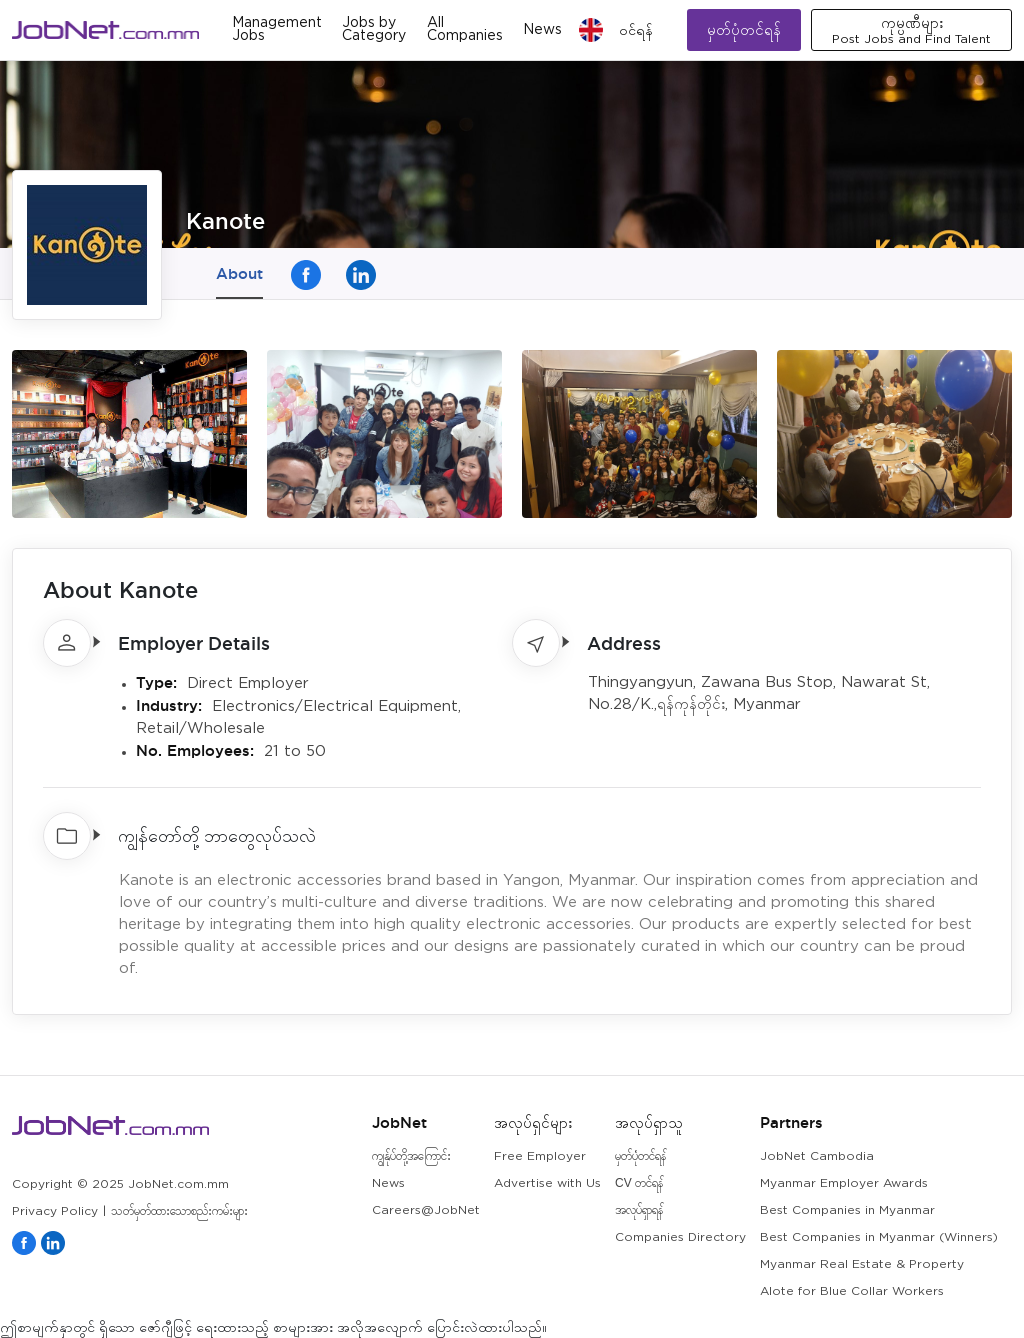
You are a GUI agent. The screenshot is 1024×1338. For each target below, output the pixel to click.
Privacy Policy (55, 1211)
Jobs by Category (374, 29)
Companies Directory (680, 1237)
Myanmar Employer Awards (844, 1183)
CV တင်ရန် (639, 1183)
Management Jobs (277, 29)
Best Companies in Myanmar (847, 1210)
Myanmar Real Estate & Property (862, 1264)
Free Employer (540, 1156)
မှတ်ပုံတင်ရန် (744, 29)
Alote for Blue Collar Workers (852, 1291)
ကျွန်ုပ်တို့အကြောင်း (411, 1156)
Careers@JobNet (426, 1210)
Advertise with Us (547, 1183)
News (542, 30)
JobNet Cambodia (817, 1156)
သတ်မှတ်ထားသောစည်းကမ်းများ (179, 1211)
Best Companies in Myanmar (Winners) (879, 1237)
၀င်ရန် (636, 30)
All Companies (465, 29)
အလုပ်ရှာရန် (639, 1210)
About (239, 273)
